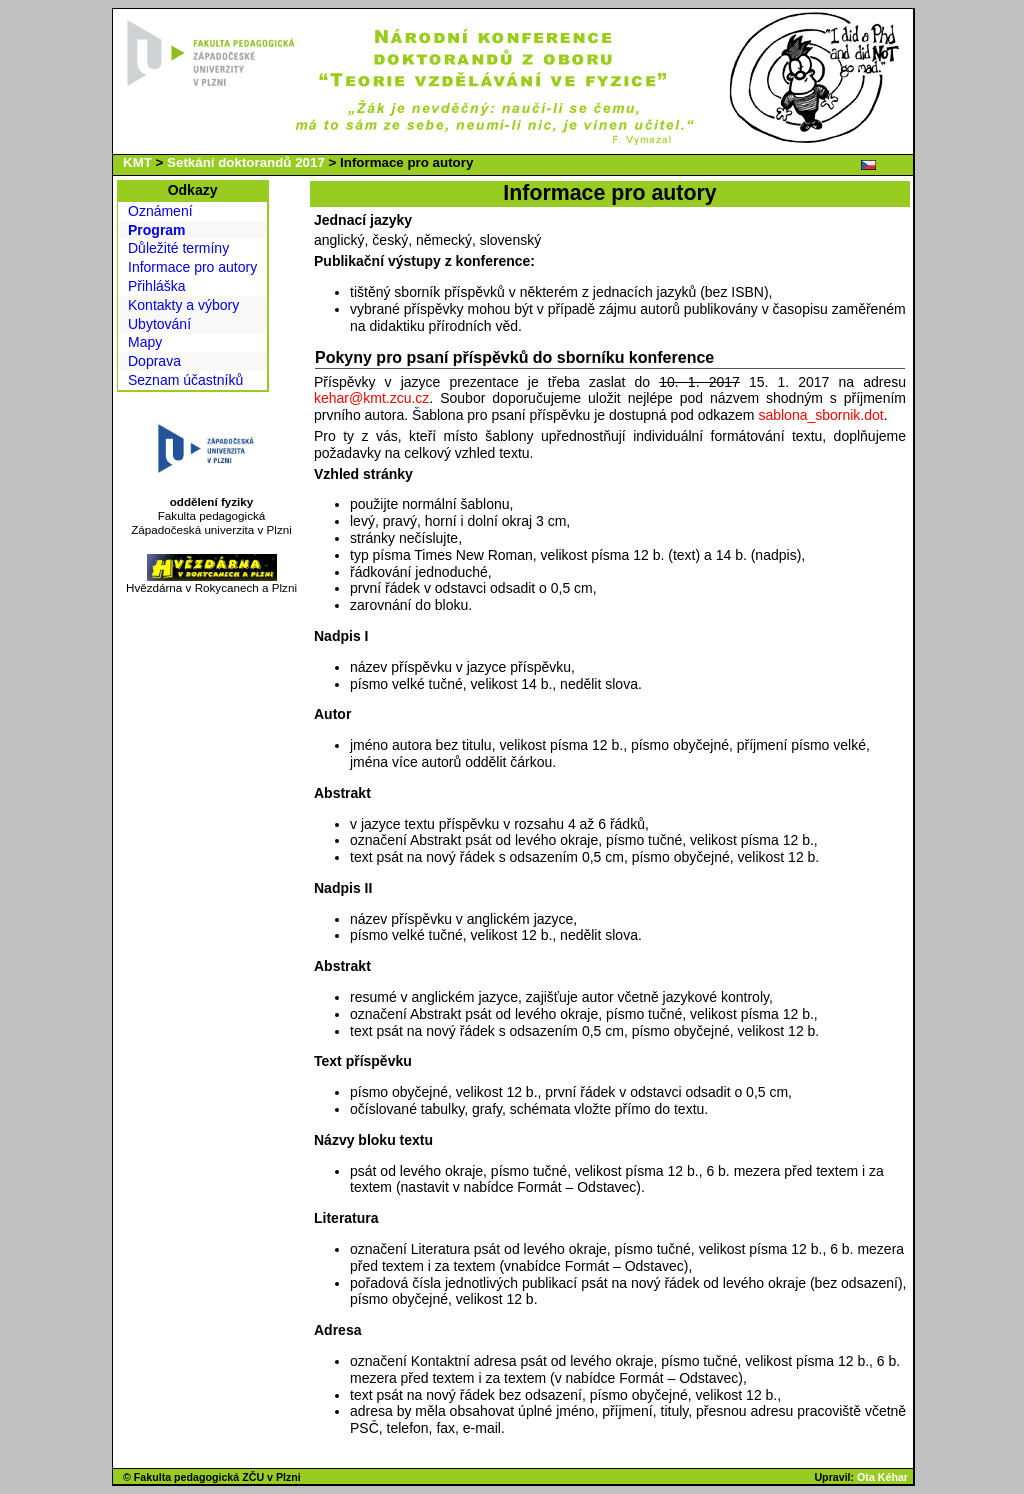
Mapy (145, 342)
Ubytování (159, 324)
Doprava (154, 361)
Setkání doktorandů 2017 (246, 162)
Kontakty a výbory (183, 305)
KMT (137, 162)
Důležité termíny (178, 248)
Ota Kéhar (882, 1477)
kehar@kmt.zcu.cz (371, 398)
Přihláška (157, 286)
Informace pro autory (192, 267)
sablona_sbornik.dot (820, 415)
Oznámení (160, 211)
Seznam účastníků (185, 380)
